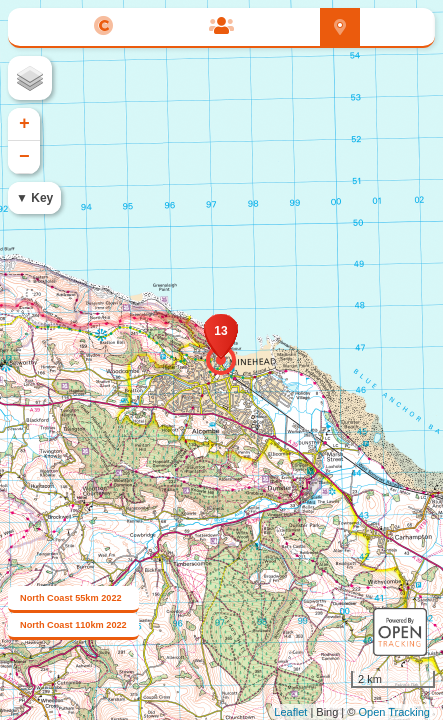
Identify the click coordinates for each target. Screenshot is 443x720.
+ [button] (24, 124)
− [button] (24, 157)
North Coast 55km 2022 (71, 598)
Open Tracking (394, 712)
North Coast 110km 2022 (73, 625)
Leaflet (290, 712)
